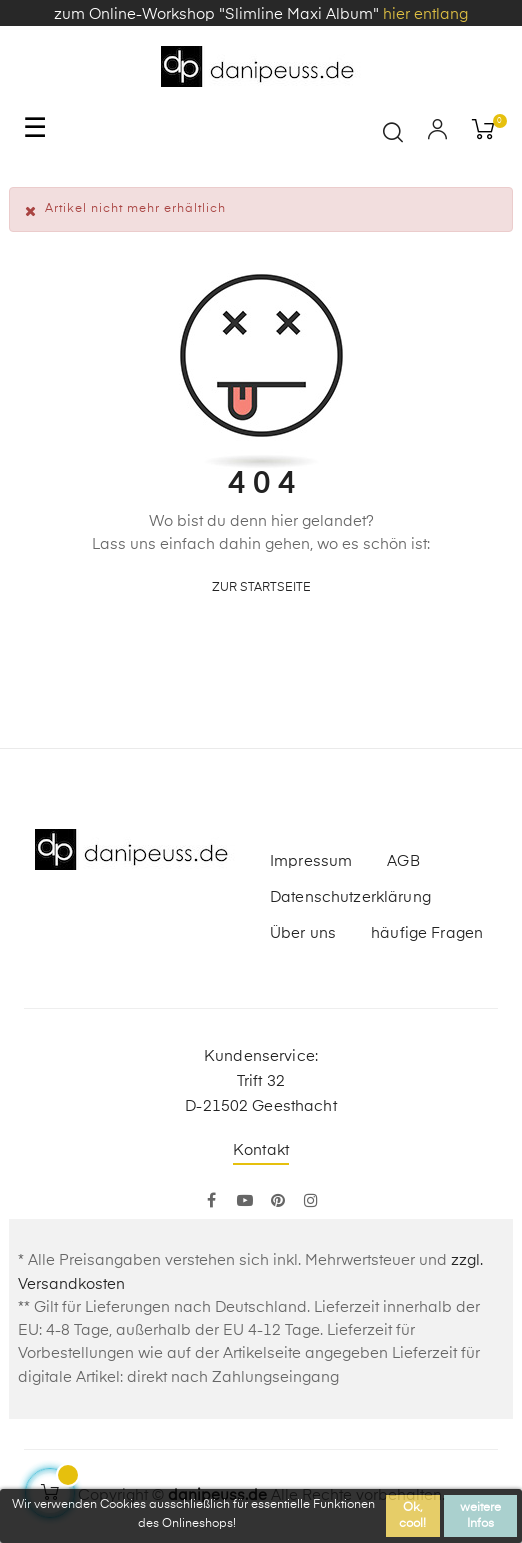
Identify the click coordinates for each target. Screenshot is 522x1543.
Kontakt (261, 1150)
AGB (403, 861)
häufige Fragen (427, 933)
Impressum (311, 861)
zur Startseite (261, 588)
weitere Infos (480, 1516)
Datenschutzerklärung (350, 897)
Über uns (303, 933)
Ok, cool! (412, 1516)
